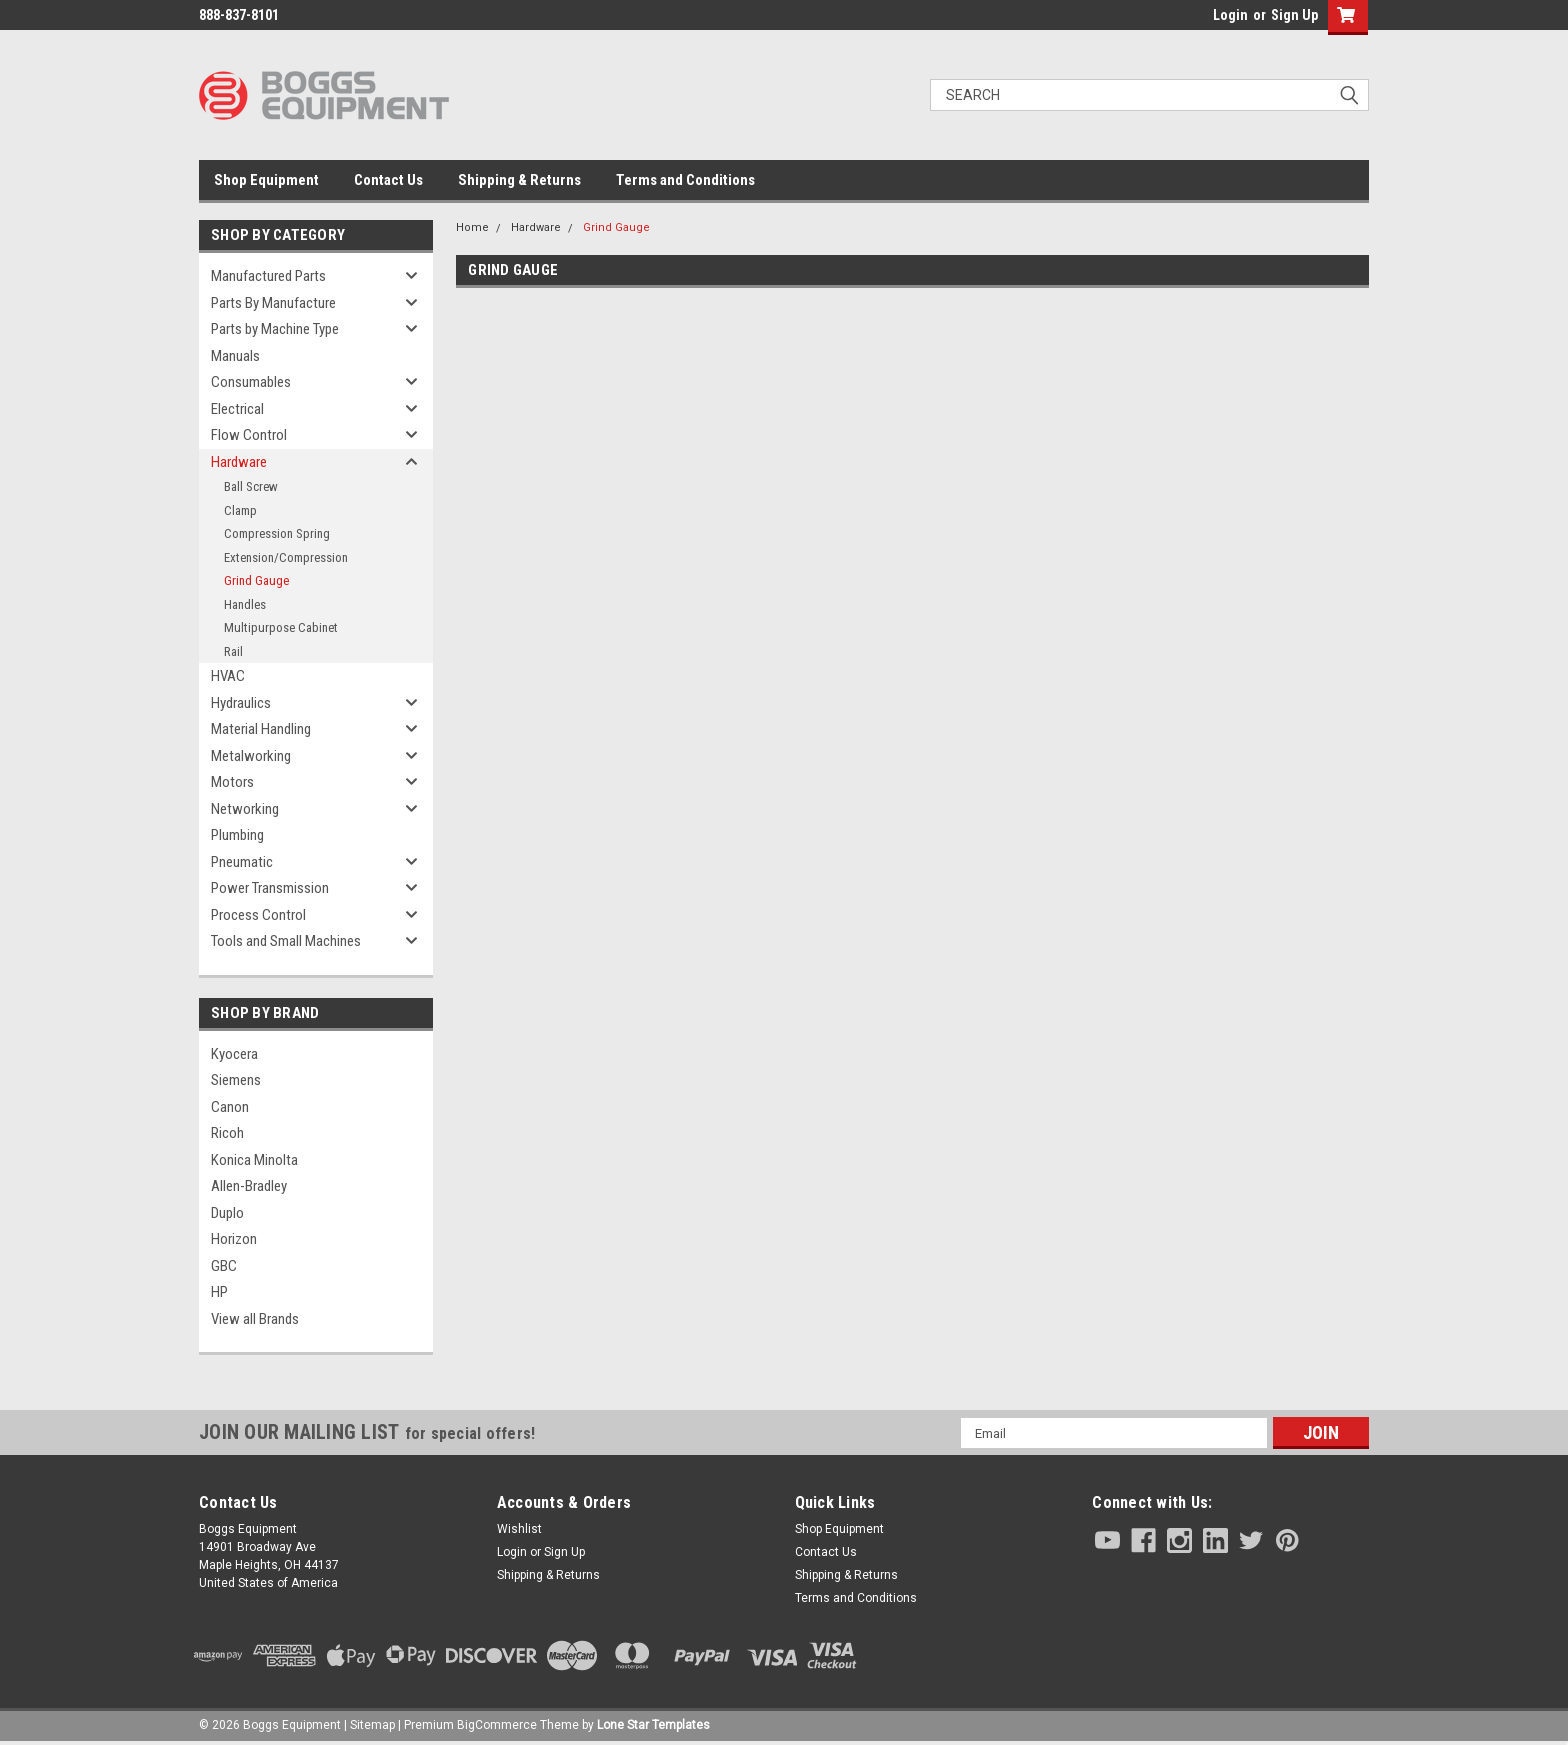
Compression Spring (277, 533)
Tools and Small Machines (286, 941)
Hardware (239, 462)
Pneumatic (242, 862)
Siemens (236, 1080)
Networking (245, 809)
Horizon (234, 1239)
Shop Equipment (266, 180)
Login (1230, 15)
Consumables (251, 382)
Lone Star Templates (653, 1725)
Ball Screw (251, 486)
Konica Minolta (254, 1160)
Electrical (237, 409)
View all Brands (255, 1319)
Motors (232, 782)
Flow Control (249, 435)
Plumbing (237, 835)
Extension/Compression (286, 557)
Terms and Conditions (685, 180)
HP (219, 1292)
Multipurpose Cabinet (281, 627)
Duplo (227, 1213)
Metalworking (251, 756)
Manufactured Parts (268, 276)
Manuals (235, 356)
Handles (245, 604)
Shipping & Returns (519, 180)
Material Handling (261, 729)
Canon (230, 1107)
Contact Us (388, 180)
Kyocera (234, 1054)
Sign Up (1294, 15)
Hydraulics (241, 703)
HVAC (228, 676)
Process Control (258, 915)
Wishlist (519, 1529)
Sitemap (372, 1725)
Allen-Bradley (249, 1186)
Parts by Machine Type (275, 329)
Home (472, 227)
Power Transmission (270, 888)
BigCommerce (497, 1725)
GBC (224, 1266)
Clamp (240, 510)
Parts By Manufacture (273, 303)
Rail (233, 651)
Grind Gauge (256, 580)
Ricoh (227, 1133)
